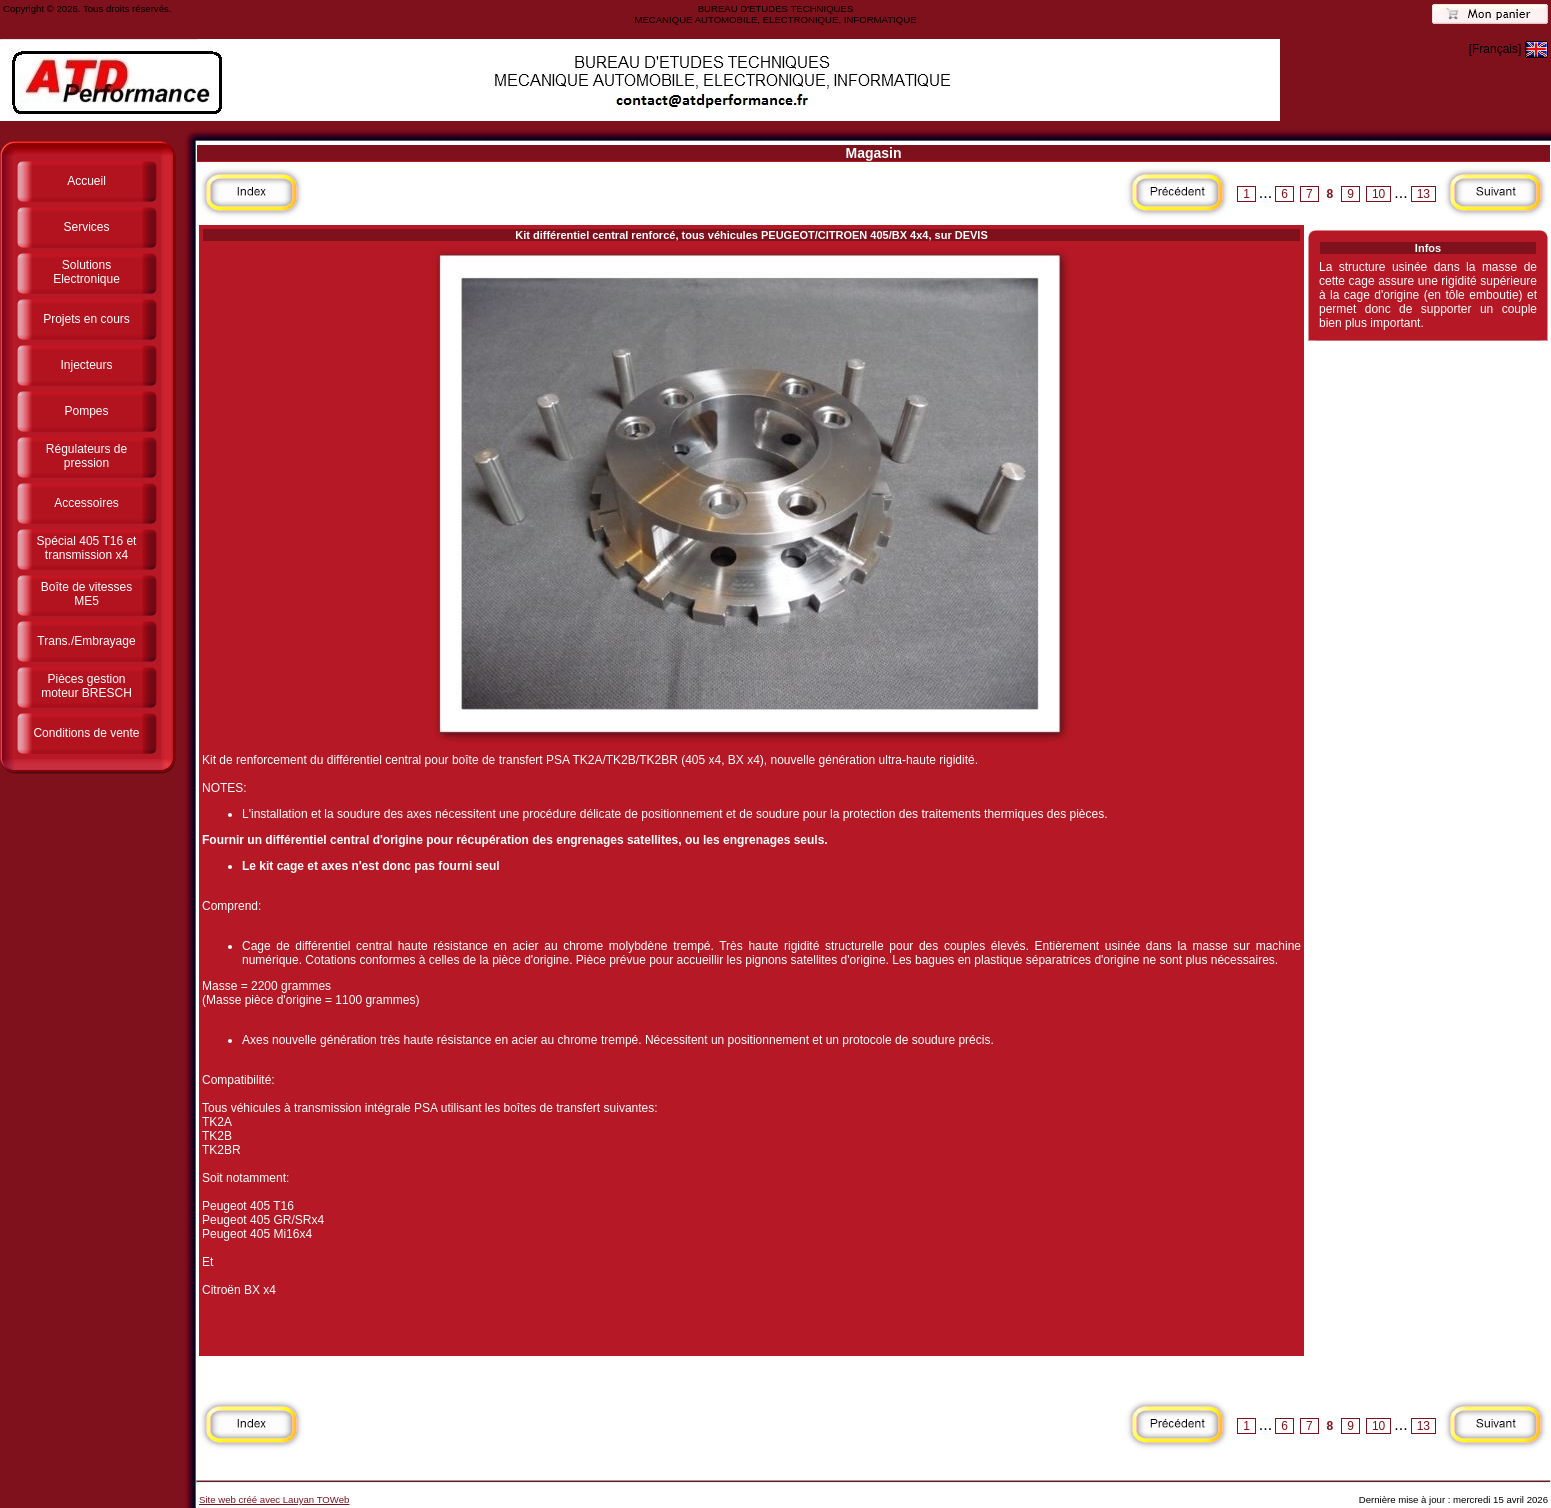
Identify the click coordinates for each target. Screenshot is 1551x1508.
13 (1423, 194)
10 (1378, 194)
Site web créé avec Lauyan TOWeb (274, 1499)
